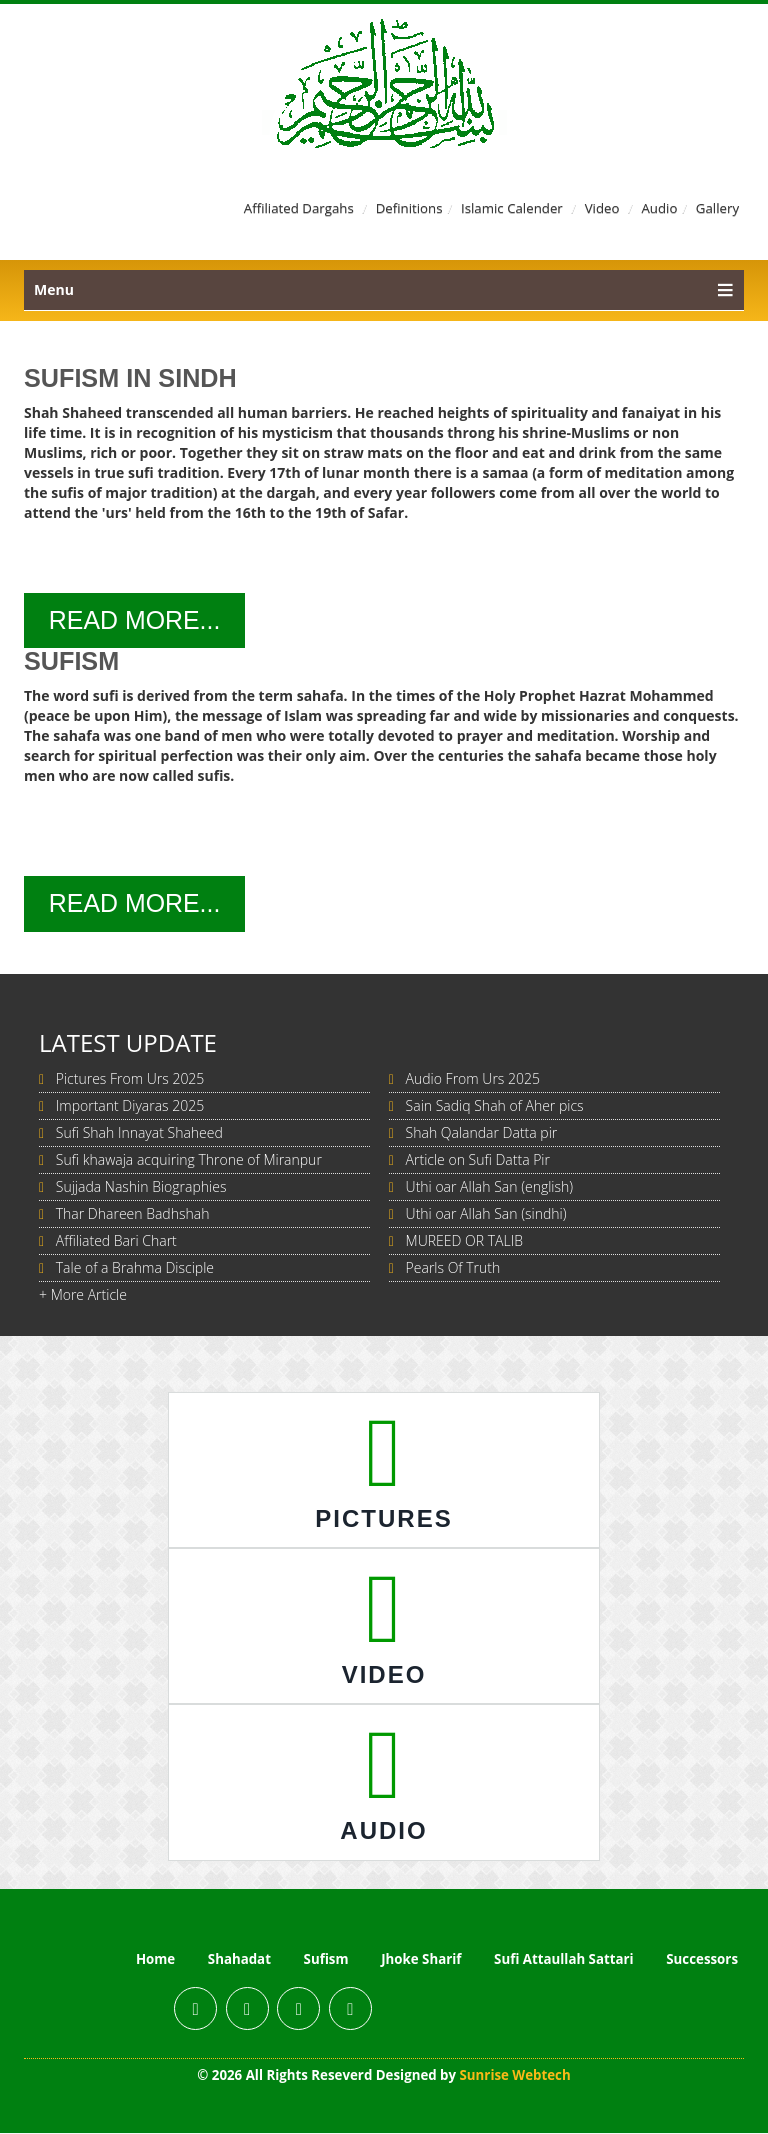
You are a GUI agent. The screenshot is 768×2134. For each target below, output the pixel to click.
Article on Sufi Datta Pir (478, 1160)
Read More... (137, 621)
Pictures (383, 1519)
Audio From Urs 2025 (473, 1079)
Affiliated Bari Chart (116, 1241)
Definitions (408, 208)
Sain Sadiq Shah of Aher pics (495, 1106)
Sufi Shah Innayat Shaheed (139, 1133)
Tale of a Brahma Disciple (135, 1268)
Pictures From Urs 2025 (130, 1079)
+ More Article (83, 1295)
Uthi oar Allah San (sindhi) (486, 1214)
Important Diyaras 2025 (130, 1106)
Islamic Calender (511, 208)
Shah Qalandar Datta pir (482, 1133)
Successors (702, 1960)
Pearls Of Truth (453, 1268)
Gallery (717, 208)
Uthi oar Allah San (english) (490, 1187)
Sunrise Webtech (515, 2076)
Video (601, 208)
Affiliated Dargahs (297, 208)
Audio (659, 208)
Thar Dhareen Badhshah (133, 1214)
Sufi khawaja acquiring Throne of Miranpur (189, 1160)
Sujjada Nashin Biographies (141, 1187)
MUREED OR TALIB (464, 1241)
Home (155, 1960)
